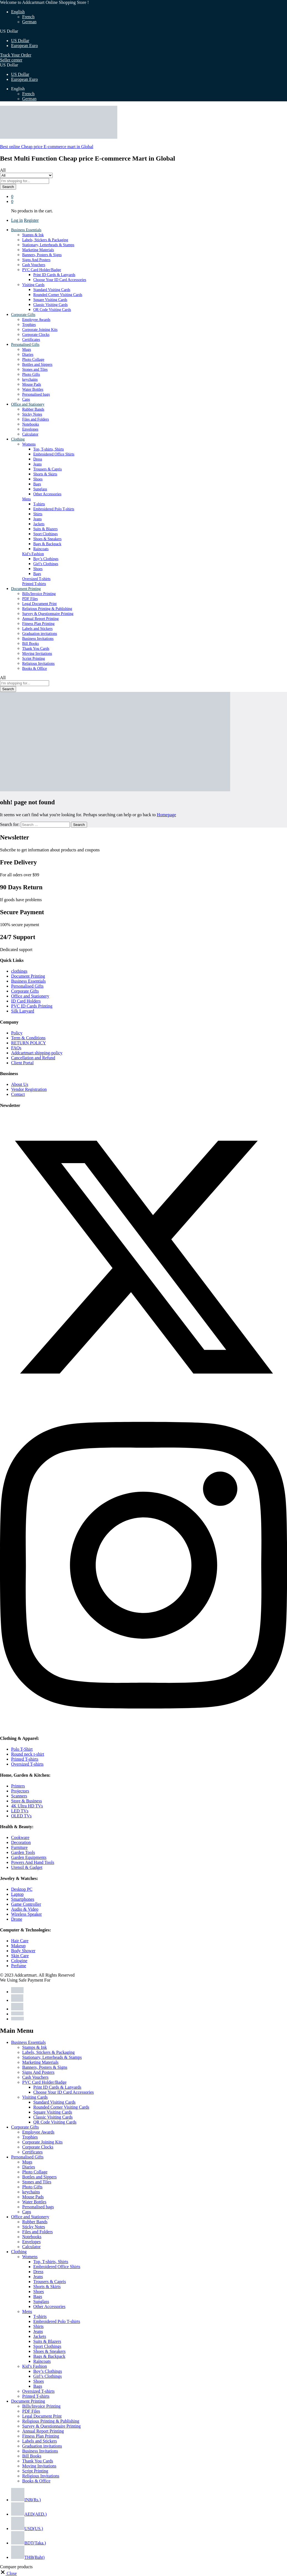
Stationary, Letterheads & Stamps (48, 245)
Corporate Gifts (25, 991)
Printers (18, 1786)
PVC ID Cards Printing (31, 1006)
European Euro (24, 45)
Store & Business (26, 1801)
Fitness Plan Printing (38, 624)
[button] (8, 2573)
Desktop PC (21, 1889)
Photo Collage (33, 359)
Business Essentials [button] (26, 230)
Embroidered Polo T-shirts (53, 509)
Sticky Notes (32, 414)
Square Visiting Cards (50, 300)
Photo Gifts (31, 374)
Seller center (11, 60)
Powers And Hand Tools (32, 1862)
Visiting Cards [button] (33, 285)
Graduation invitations (39, 634)
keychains (30, 379)
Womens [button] (29, 444)
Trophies (29, 325)
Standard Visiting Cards (51, 290)
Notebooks (30, 424)
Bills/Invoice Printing (39, 594)
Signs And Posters (36, 260)
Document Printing (28, 976)
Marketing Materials (38, 250)
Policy (16, 1033)
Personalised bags (36, 394)
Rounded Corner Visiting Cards (57, 295)
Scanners (19, 1796)
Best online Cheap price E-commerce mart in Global (46, 146)
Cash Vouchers (33, 265)
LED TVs (19, 1811)
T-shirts (39, 504)
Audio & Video (24, 1909)
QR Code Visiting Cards (52, 310)
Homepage (166, 814)
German (29, 21)
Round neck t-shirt (27, 1754)
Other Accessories (47, 494)
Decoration (21, 1842)
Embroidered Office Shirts (53, 454)
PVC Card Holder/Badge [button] (41, 270)
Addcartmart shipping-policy (36, 1052)
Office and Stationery (30, 996)
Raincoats (41, 549)
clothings (19, 971)
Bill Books (30, 644)
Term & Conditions (28, 1037)
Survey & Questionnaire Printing (47, 614)
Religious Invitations (38, 663)
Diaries (27, 354)
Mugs (26, 349)
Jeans (37, 464)
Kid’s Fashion (34, 2366)
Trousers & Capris (47, 469)
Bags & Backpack (47, 544)
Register (31, 220)
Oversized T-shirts (36, 579)
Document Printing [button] (26, 589)
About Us (19, 1084)
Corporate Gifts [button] (23, 315)
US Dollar (20, 40)
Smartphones (22, 1899)
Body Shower (23, 1950)
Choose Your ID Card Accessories (59, 280)
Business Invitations (38, 639)
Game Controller (26, 1904)
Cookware (20, 1837)
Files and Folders (35, 419)
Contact (18, 1094)
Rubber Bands (33, 409)
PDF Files (30, 599)
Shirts (37, 514)
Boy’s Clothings (46, 559)
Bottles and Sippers (37, 364)
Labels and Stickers (37, 629)
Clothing (19, 2251)
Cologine (19, 1960)
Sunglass (40, 489)
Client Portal (22, 1062)
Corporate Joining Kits (40, 330)
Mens (27, 2311)
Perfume (18, 1965)
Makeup (18, 1945)
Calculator (30, 434)
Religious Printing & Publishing (47, 609)
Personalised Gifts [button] (25, 344)
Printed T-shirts (34, 584)
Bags (37, 484)
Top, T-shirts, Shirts (48, 449)
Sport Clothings (45, 534)
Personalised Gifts (27, 986)
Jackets (38, 524)
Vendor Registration (29, 1089)
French (28, 16)
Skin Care (20, 1955)
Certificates (31, 340)
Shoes (37, 479)
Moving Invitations (37, 653)
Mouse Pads (31, 384)
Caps (26, 399)
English (18, 11)
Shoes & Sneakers (47, 539)
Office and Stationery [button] (27, 404)
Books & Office (34, 668)
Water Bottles (32, 389)
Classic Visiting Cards (50, 305)
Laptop (17, 1894)
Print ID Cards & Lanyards (54, 275)
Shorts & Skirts (45, 474)
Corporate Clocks (35, 335)
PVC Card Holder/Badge (44, 2082)
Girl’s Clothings (45, 564)
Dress (37, 459)
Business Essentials (28, 981)
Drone (16, 1919)
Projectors (20, 1791)
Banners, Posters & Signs (42, 255)
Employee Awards (36, 320)
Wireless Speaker (26, 1914)
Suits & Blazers (45, 529)
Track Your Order (15, 55)
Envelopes (30, 429)
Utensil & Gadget (26, 1867)
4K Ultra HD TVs (27, 1806)
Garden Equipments (29, 1857)
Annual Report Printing (40, 619)
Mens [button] (26, 499)
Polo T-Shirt (22, 1749)
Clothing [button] (18, 439)
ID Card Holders (26, 1001)
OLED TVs (21, 1815)
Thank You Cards (35, 648)
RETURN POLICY (28, 1042)
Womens (30, 2256)
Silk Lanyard (22, 1011)
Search (8, 187)
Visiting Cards (35, 2097)
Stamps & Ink (33, 235)
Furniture (19, 1847)
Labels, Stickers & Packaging (45, 240)
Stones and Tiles (35, 369)
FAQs (16, 1047)
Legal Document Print (39, 604)
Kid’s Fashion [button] (33, 554)
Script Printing (33, 658)
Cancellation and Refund (33, 1057)
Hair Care (20, 1940)
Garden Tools (23, 1852)
